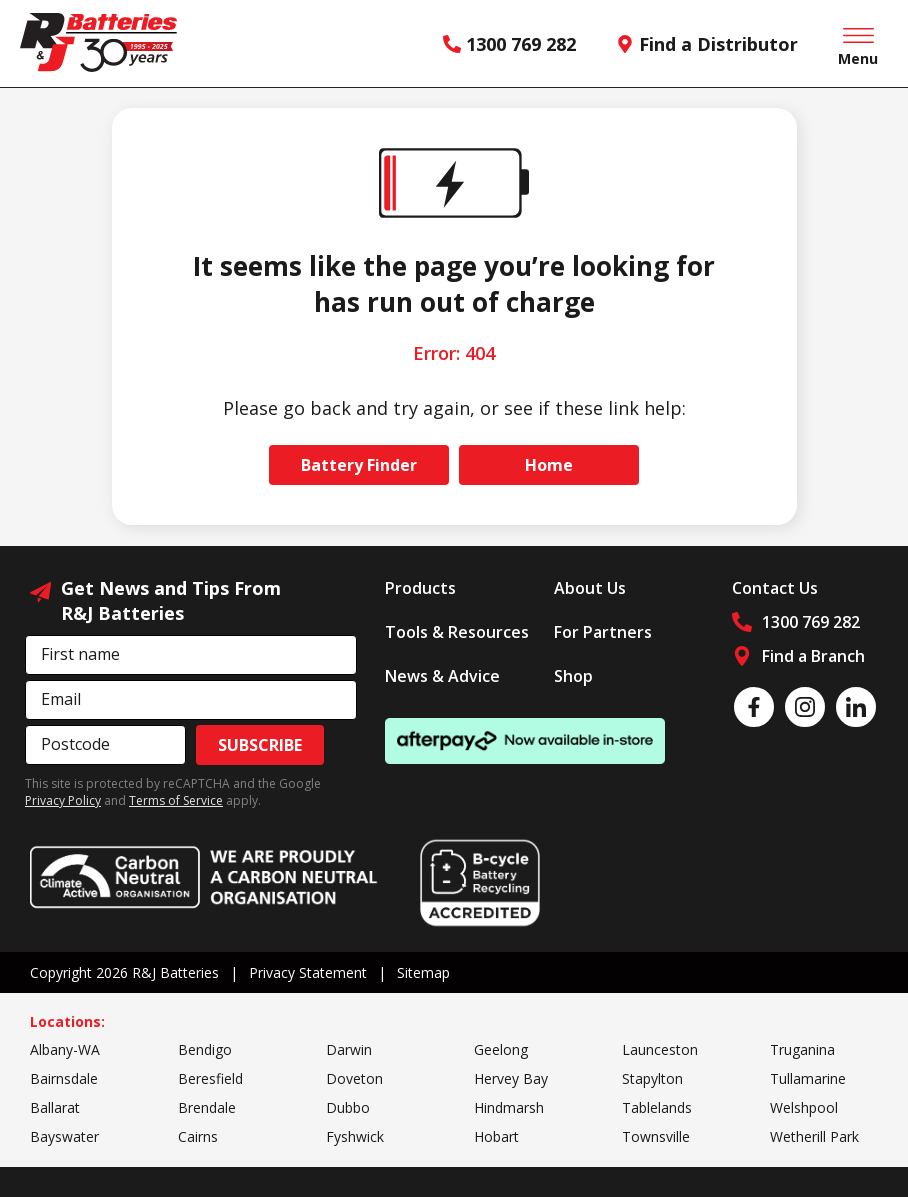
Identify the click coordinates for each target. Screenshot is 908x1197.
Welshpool (804, 1107)
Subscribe (260, 745)
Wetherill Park (814, 1136)
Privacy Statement (308, 972)
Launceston (660, 1049)
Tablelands (657, 1107)
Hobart (496, 1136)
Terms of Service (176, 800)
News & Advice (442, 676)
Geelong (501, 1049)
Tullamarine (808, 1078)
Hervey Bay (511, 1078)
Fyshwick (355, 1136)
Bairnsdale (64, 1078)
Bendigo (205, 1049)
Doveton (354, 1078)
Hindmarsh (509, 1107)
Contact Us (775, 588)
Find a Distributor (707, 44)
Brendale (207, 1107)
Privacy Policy (63, 800)
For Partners (603, 632)
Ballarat (55, 1107)
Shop (573, 676)
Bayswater (64, 1136)
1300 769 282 (509, 44)
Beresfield (210, 1078)
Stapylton (652, 1078)
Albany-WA (65, 1049)
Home (549, 465)
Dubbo (348, 1107)
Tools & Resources (457, 632)
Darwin (349, 1049)
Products (420, 588)
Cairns (198, 1136)
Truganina (802, 1049)
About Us (590, 588)
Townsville (656, 1136)
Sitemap (423, 972)
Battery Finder (359, 465)
